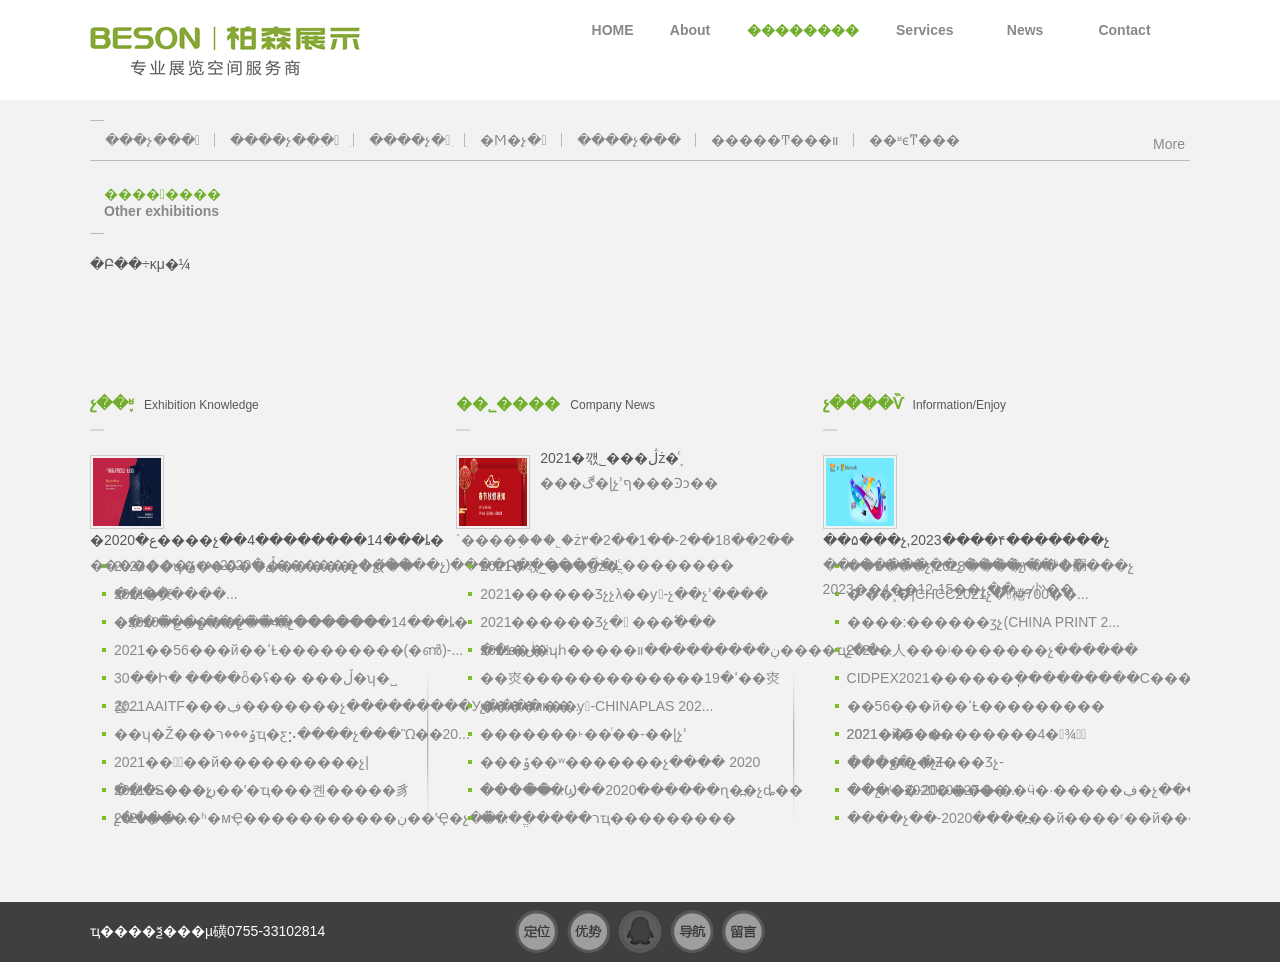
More (1169, 141)
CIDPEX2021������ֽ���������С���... (1000, 678)
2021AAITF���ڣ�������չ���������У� (267, 706)
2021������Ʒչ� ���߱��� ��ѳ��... (598, 625)
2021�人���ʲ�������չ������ (992, 650)
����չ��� (284, 140)
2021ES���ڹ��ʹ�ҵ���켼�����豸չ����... (262, 793)
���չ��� (152, 140)
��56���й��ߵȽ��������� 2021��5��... (976, 709)
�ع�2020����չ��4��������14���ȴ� (267, 622)
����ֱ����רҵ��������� (608, 818)
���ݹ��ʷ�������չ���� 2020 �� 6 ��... (620, 765)
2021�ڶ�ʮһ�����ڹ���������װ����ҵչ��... (633, 650)
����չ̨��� (629, 140)
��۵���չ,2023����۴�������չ (990, 566)
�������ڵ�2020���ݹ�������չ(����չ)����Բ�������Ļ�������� (412, 510)
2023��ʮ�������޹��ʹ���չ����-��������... (266, 569)
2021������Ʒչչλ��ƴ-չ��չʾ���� (624, 594)
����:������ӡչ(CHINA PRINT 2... (983, 622)
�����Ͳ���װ (775, 140)
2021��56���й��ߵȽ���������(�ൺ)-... (267, 650)
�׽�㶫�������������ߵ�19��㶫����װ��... (630, 681)
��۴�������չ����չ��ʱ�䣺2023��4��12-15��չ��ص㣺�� (988, 522)
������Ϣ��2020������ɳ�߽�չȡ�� (633, 790)
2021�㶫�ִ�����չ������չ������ (246, 597)
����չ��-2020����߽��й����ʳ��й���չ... (1000, 818)
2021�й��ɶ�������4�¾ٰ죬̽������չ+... (967, 737)
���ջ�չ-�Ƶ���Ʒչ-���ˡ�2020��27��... (933, 765)
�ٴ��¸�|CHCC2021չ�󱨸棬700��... (968, 594)
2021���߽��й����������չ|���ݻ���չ (241, 765)
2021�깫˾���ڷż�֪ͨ (549, 566)
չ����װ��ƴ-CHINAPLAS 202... (596, 706)
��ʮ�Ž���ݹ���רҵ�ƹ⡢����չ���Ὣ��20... (267, 734)
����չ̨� (409, 140)
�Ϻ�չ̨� (513, 140)
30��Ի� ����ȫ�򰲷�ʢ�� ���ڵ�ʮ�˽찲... (255, 681)
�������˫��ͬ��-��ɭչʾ (583, 734)
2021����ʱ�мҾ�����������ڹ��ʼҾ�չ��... (267, 818)
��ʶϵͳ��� (914, 140)
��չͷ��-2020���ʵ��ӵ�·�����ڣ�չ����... (1000, 790)
